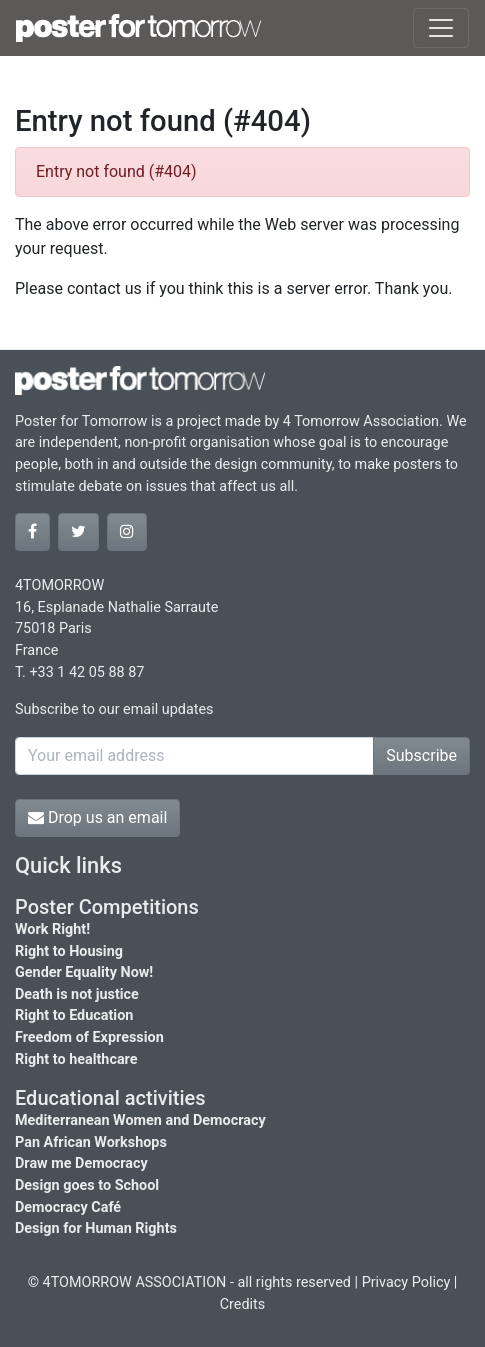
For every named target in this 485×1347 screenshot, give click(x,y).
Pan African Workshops (91, 1142)
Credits (243, 1304)
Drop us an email (97, 817)
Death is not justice (77, 994)
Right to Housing (69, 951)
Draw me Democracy (81, 1163)
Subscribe (421, 755)
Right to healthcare (76, 1059)
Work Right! (52, 929)
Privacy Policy (406, 1282)
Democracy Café (68, 1207)
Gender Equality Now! (84, 972)
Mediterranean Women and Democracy (140, 1120)
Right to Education (74, 1015)
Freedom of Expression (89, 1037)
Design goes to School (87, 1185)
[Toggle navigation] (441, 28)
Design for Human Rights (96, 1228)
